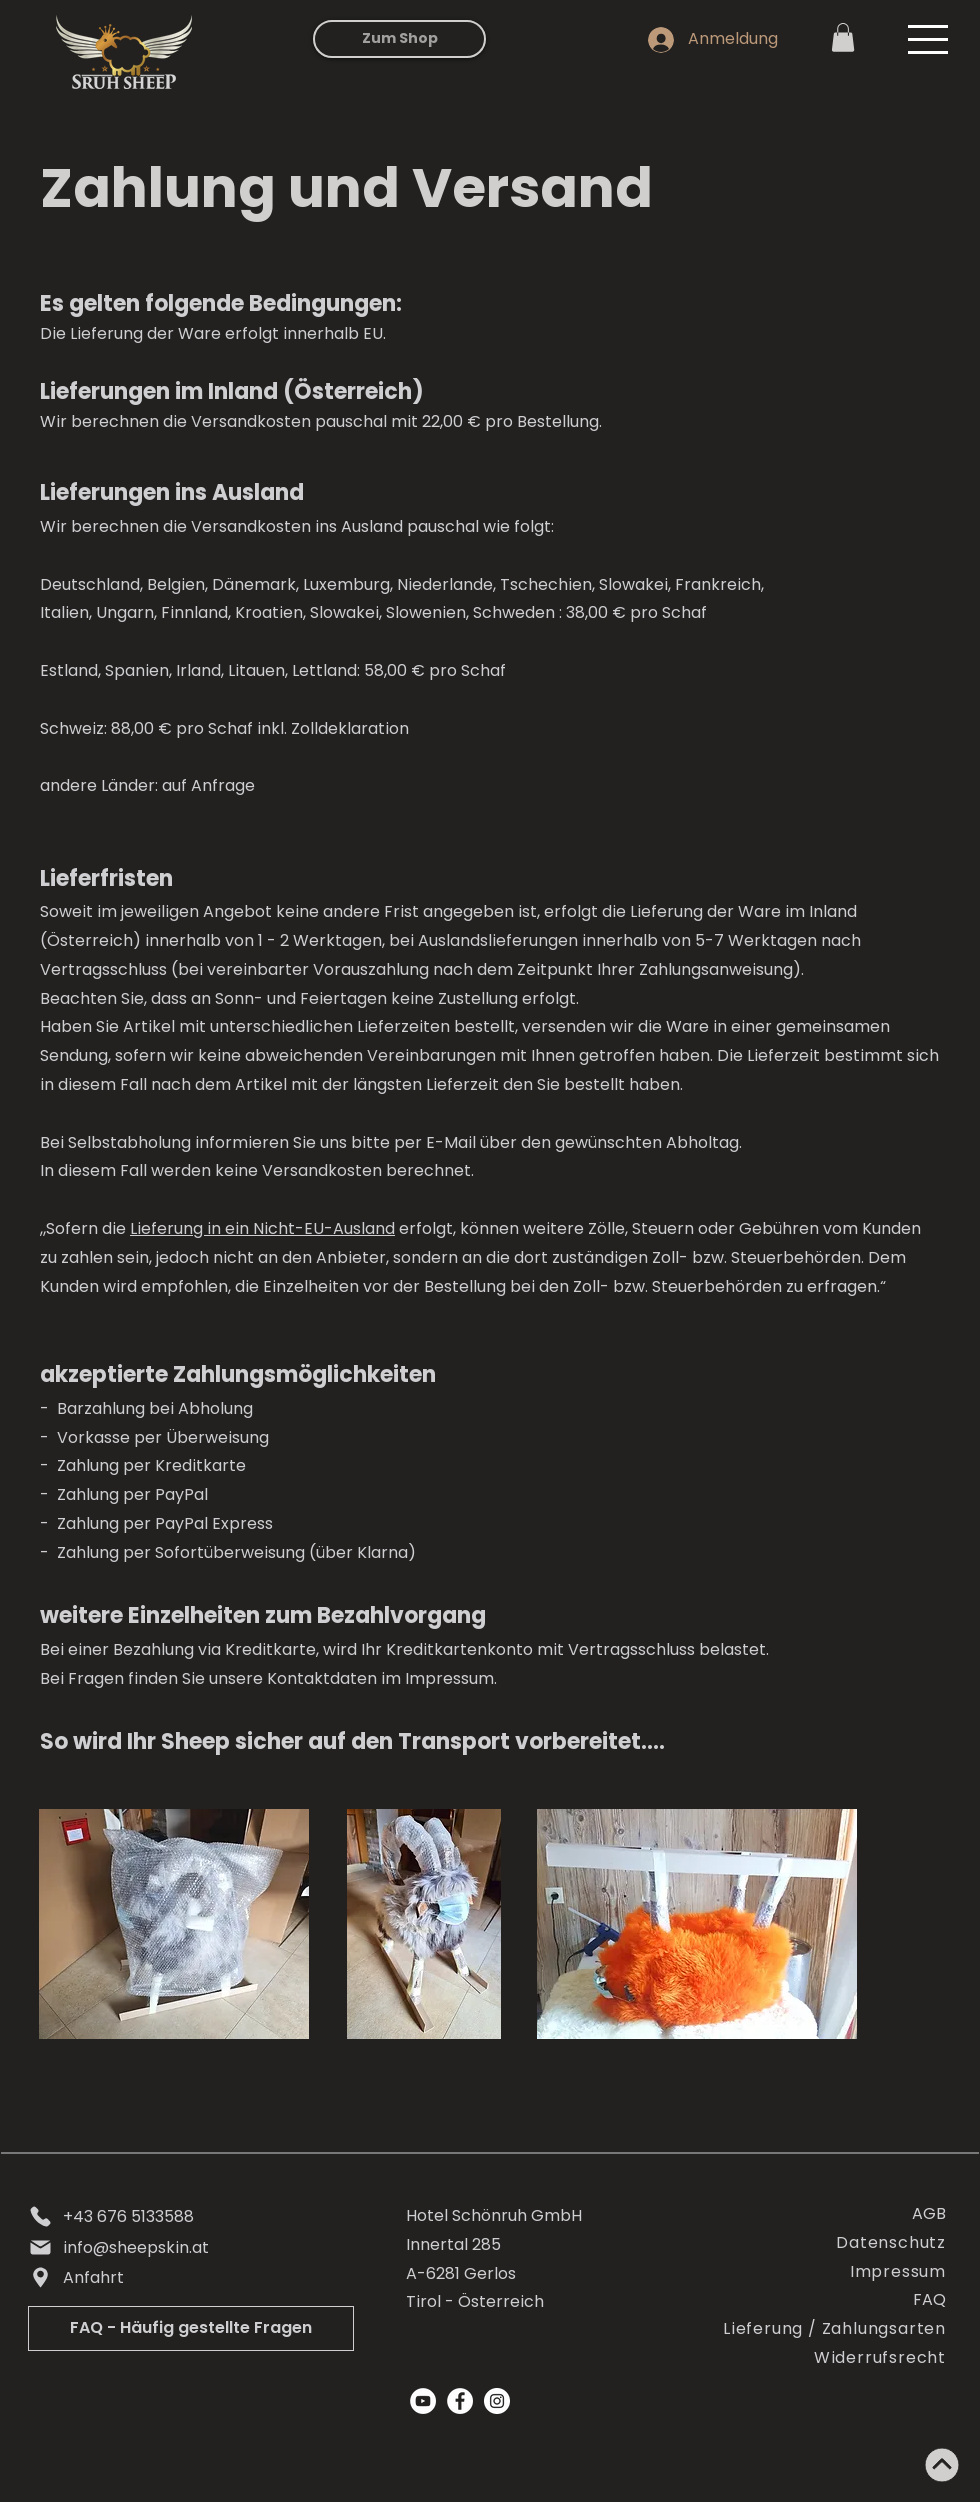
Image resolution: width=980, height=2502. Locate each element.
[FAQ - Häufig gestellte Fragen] (191, 2328)
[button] (928, 39)
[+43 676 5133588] (186, 2217)
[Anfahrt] (186, 2278)
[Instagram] (497, 2401)
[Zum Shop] (399, 39)
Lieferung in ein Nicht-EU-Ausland (262, 1228)
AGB (929, 2213)
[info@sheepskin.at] (186, 2248)
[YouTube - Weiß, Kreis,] (423, 2401)
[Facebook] (460, 2401)
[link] (843, 37)
